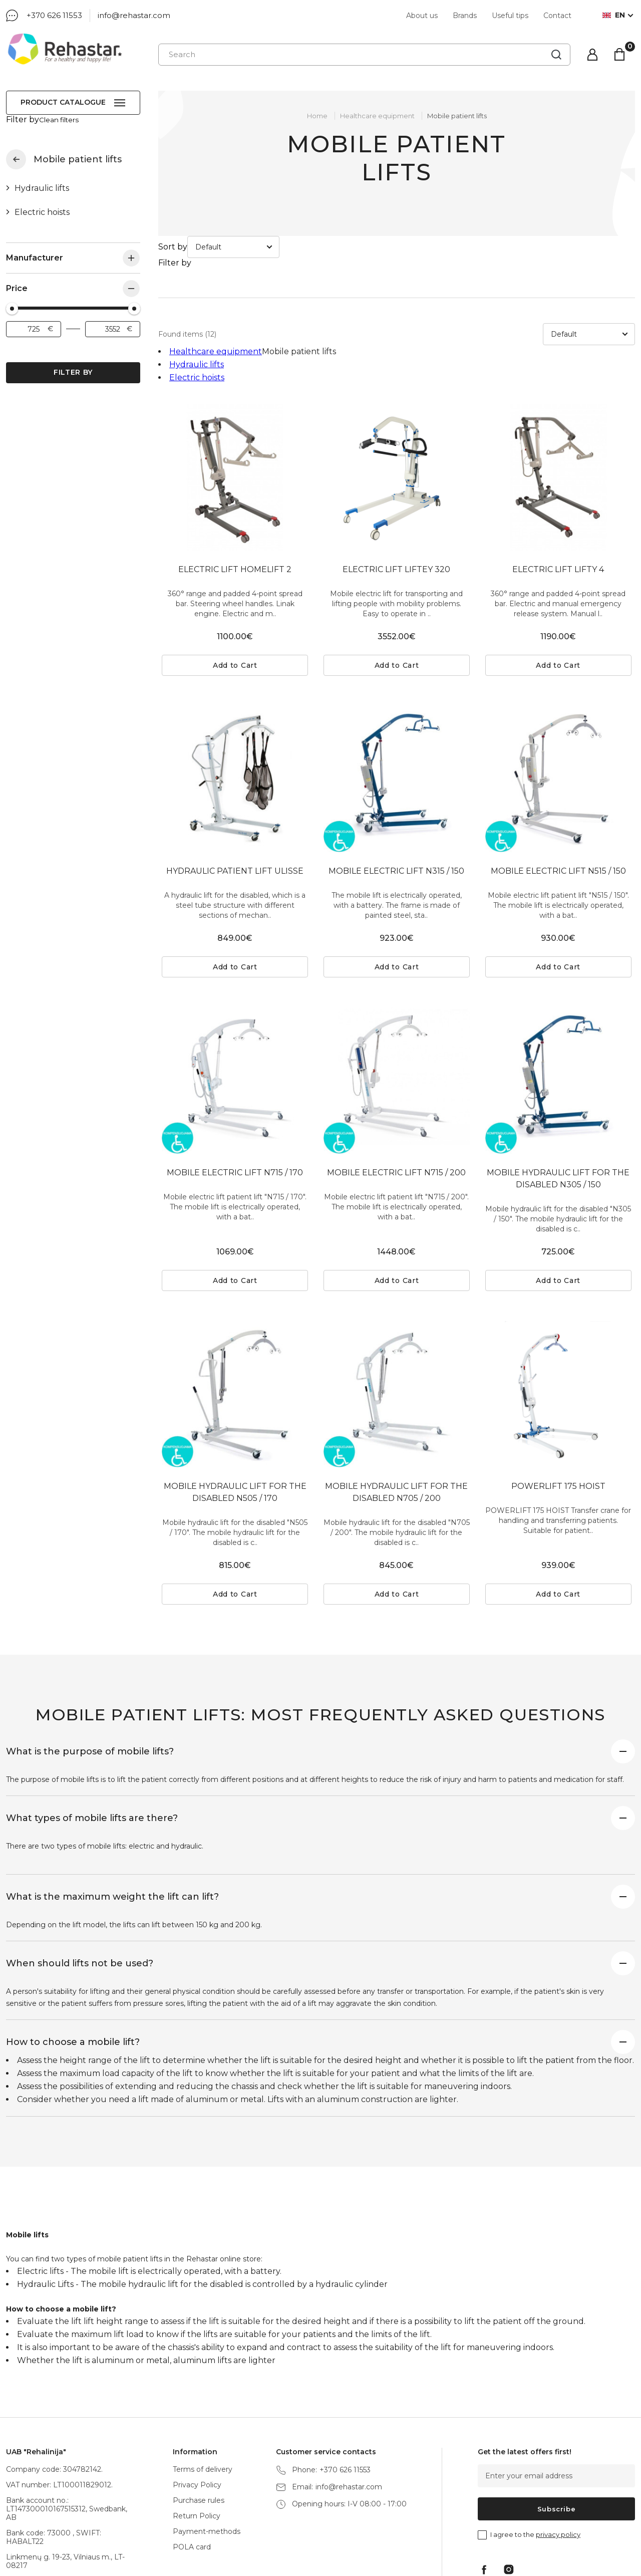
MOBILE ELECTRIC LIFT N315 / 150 (396, 800)
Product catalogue (63, 102)
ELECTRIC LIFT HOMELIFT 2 (234, 498)
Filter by (73, 362)
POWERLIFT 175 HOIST (558, 1415)
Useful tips (510, 15)
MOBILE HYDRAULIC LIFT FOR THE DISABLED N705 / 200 (396, 1421)
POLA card (192, 2476)
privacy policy (558, 2464)
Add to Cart (235, 594)
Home (317, 116)
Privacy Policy (197, 2414)
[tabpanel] (235, 407)
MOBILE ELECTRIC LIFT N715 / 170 (235, 1102)
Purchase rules (198, 2429)
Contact (557, 15)
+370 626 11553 (54, 15)
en (613, 15)
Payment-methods (206, 2460)
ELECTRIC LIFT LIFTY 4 (558, 498)
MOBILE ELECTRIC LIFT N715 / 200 (396, 1102)
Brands (465, 15)
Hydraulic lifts (42, 178)
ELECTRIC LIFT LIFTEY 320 (396, 498)
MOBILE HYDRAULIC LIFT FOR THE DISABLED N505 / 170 (235, 1421)
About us (422, 15)
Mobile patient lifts (457, 116)
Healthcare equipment (16, 150)
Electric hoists (42, 202)
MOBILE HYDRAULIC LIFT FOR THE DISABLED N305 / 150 (558, 1108)
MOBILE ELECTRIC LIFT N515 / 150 (558, 800)
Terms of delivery (202, 2398)
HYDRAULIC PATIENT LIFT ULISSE (234, 800)
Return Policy (196, 2445)
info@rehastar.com (134, 15)
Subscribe (556, 2438)
